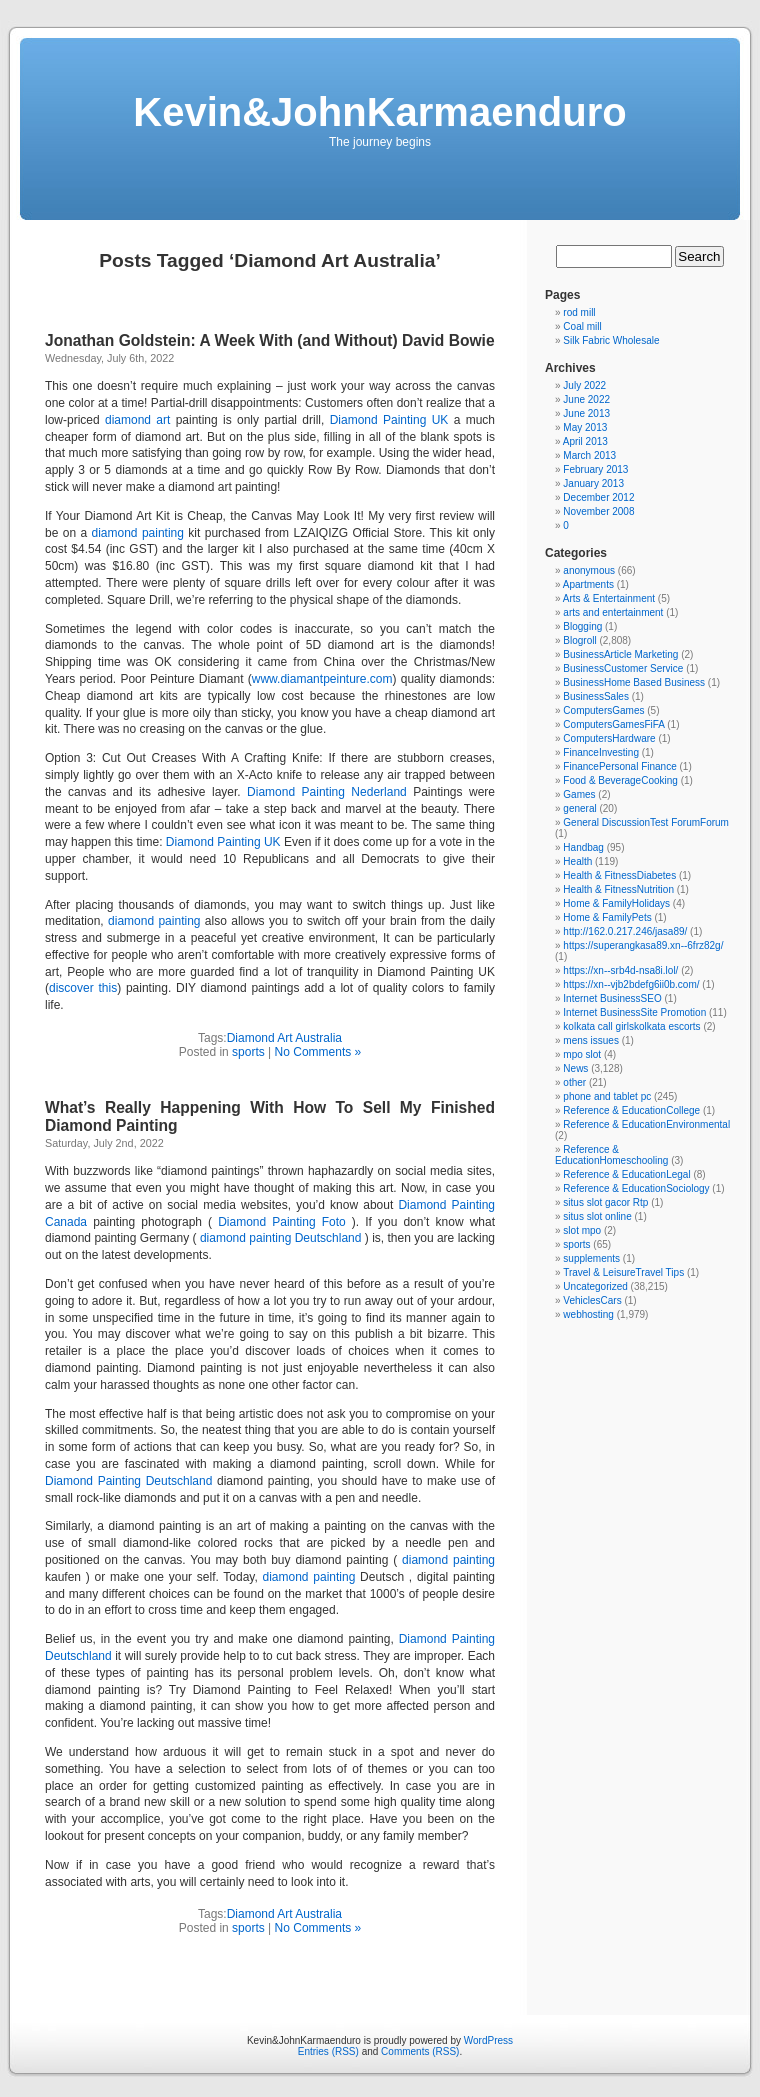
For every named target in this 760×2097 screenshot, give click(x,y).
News (575, 1068)
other (574, 1082)
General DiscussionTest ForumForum (646, 822)
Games (579, 794)
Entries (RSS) (328, 2051)
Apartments (588, 584)
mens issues (591, 1040)
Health (577, 861)
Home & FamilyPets (607, 917)
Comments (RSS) (420, 2051)
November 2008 (598, 511)
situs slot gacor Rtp (605, 1202)
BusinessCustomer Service (623, 668)
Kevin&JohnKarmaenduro (379, 112)
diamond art (137, 420)
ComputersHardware (609, 738)
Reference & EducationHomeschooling (611, 1155)
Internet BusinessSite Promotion (634, 1012)
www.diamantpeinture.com (322, 679)
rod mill (579, 312)
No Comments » (318, 1052)
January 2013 (593, 483)
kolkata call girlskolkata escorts (631, 1026)
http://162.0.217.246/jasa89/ (625, 931)
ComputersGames (603, 710)
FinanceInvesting (601, 752)
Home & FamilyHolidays (616, 903)
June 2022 (586, 399)
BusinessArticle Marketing (620, 654)
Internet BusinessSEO (612, 998)
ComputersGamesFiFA (613, 724)
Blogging (582, 626)
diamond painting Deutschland (281, 1238)
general (579, 808)
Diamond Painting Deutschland (128, 1481)
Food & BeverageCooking (620, 780)
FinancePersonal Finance (619, 766)
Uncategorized (595, 1286)
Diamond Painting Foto (282, 1222)
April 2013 (585, 441)
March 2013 (589, 455)
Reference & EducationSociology (636, 1188)
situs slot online (597, 1216)
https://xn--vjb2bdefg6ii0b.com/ (631, 984)
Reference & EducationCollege (631, 1110)
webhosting (588, 1314)
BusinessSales (596, 696)
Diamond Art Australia (284, 1038)
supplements (591, 1258)
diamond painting (138, 533)
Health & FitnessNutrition (618, 889)
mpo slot (582, 1054)
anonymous (589, 570)
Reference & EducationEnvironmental (646, 1124)
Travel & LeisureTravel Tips (623, 1272)
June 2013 (586, 413)
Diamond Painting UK (389, 420)
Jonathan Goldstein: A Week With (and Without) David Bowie (270, 340)
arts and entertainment (613, 612)
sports (248, 1052)
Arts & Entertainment (609, 598)
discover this (83, 988)
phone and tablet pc (607, 1096)
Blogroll (579, 640)
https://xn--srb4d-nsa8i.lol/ (620, 970)
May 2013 (585, 427)
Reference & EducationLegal (626, 1174)
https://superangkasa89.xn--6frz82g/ (643, 945)
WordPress (488, 2040)
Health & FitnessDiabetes (619, 875)
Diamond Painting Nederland (327, 792)
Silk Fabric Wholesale (611, 340)
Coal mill (582, 326)
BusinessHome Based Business (634, 682)
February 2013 (595, 469)
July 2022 (584, 385)
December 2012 (598, 497)
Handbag (583, 847)
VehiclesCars (592, 1300)
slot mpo (582, 1230)
